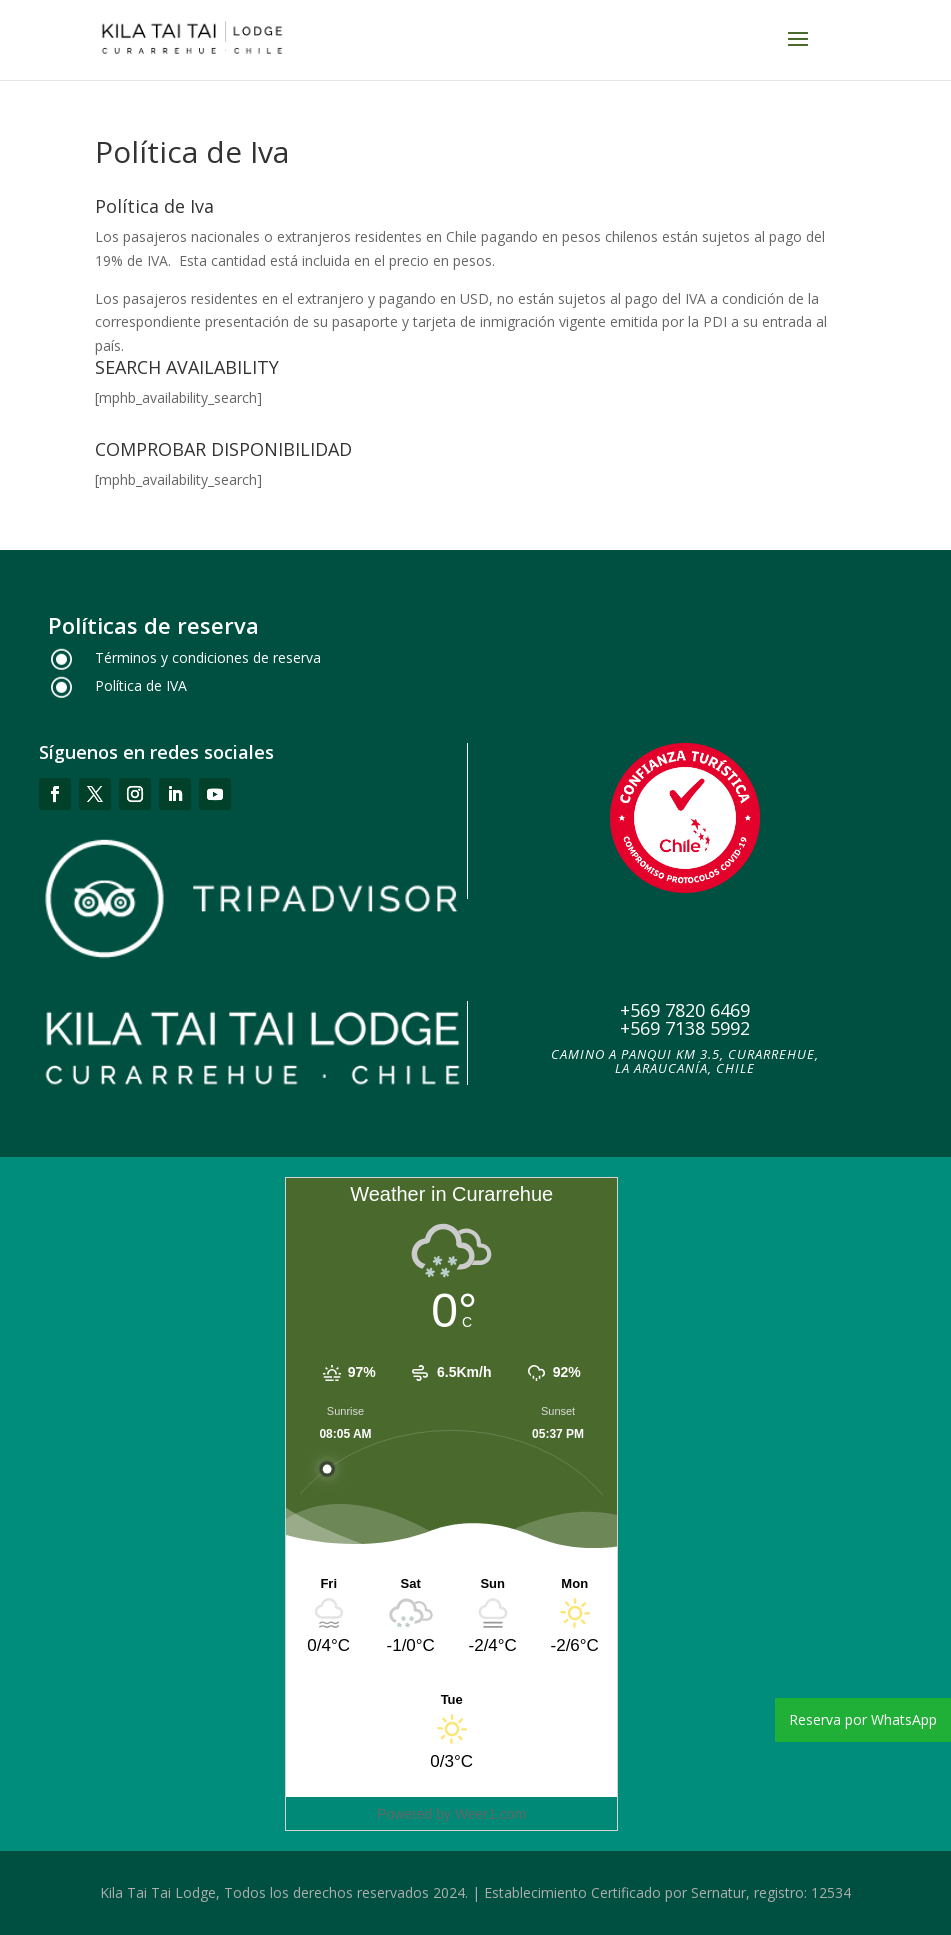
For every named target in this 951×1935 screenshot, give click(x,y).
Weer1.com (490, 1814)
